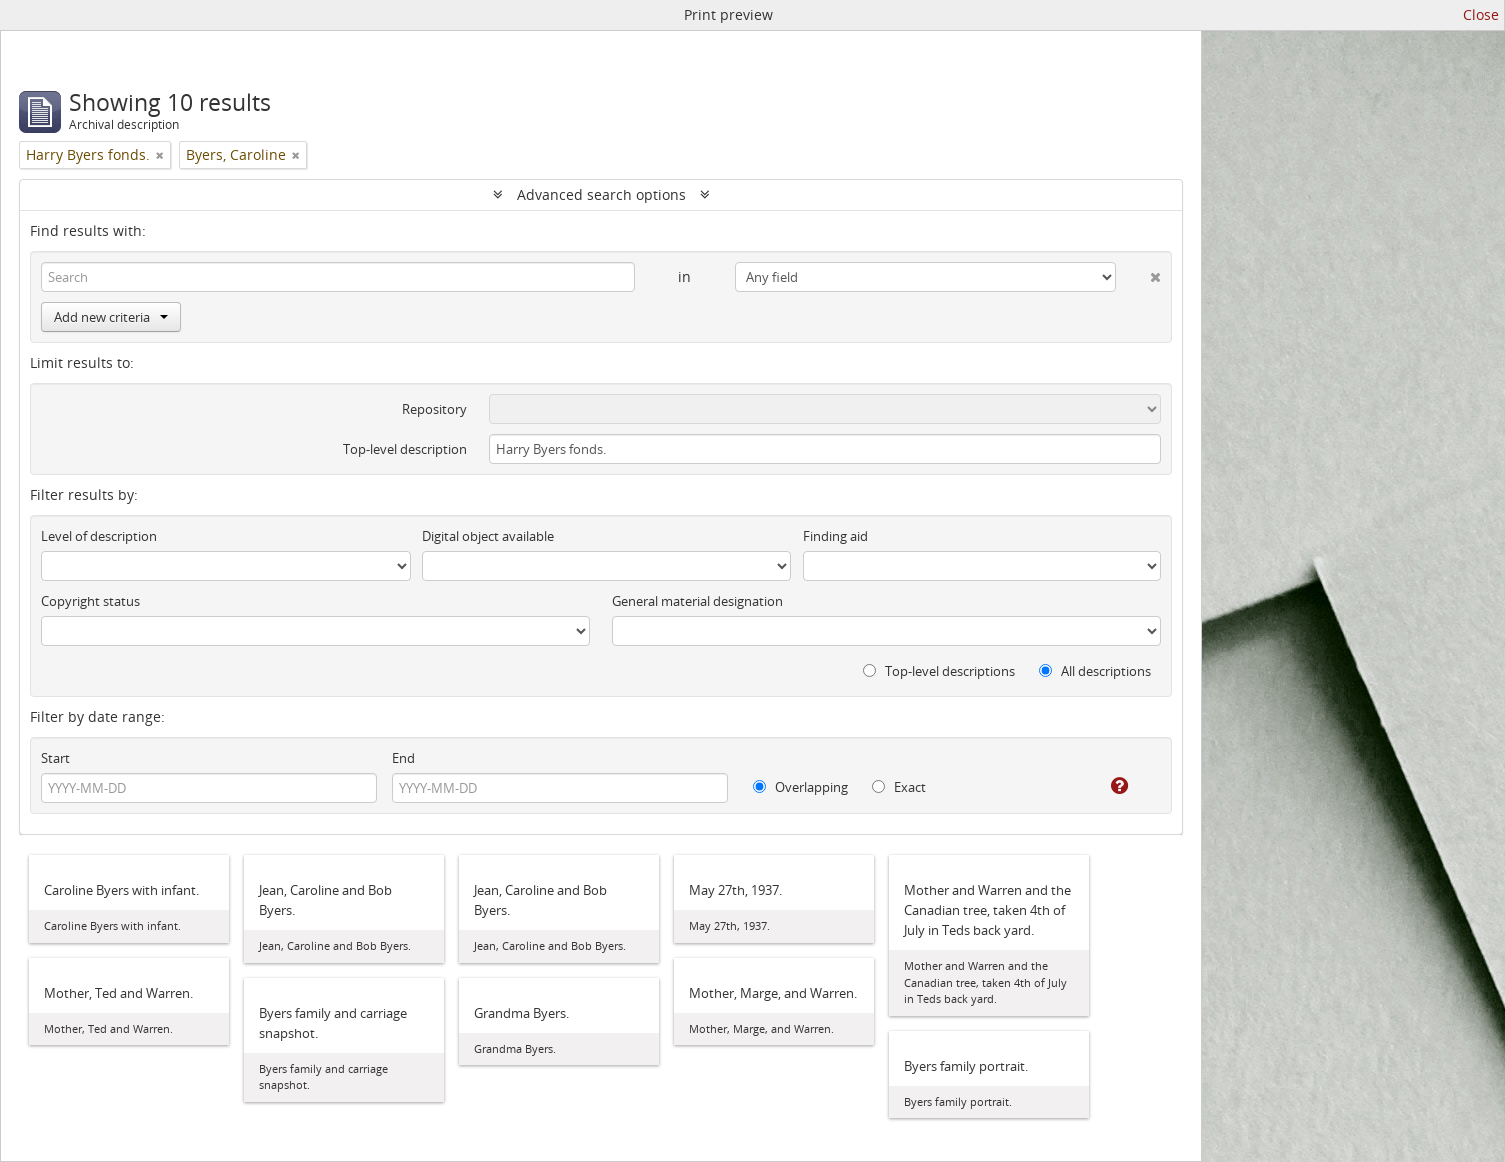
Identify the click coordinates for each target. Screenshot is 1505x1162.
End (403, 758)
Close (1481, 14)
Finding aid (835, 536)
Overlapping (800, 787)
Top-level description (405, 449)
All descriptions (1095, 671)
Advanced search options (601, 194)
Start (55, 758)
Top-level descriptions (939, 671)
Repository (434, 409)
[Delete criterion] (1138, 273)
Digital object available (488, 536)
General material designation (697, 601)
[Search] (338, 277)
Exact (899, 787)
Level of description (99, 536)
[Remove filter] (160, 155)
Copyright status (90, 601)
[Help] (1105, 786)
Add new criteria (111, 317)
